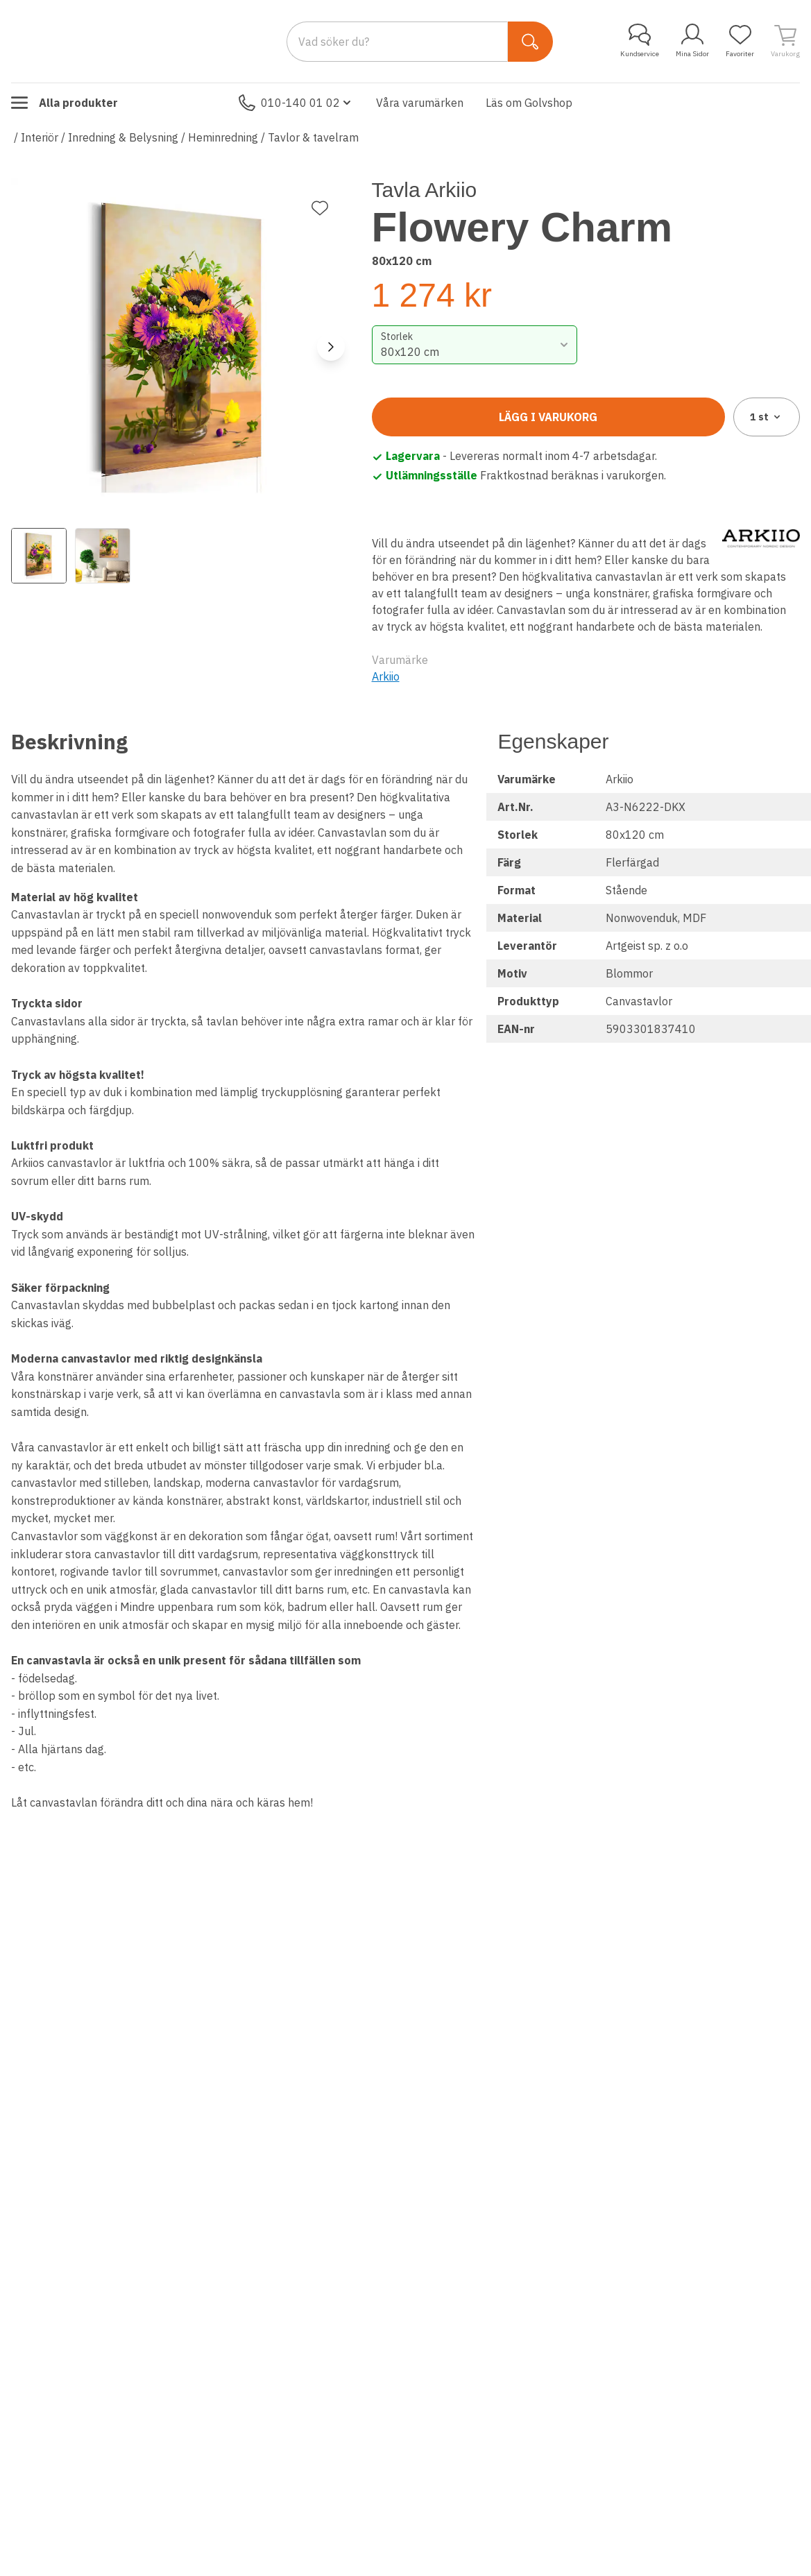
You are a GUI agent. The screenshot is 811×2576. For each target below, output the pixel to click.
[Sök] (530, 42)
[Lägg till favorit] (320, 208)
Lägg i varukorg (548, 417)
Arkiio (386, 676)
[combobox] (475, 344)
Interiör (39, 137)
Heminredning (223, 137)
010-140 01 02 (296, 102)
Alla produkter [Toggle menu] (64, 102)
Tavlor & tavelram (313, 137)
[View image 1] (39, 555)
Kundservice (639, 41)
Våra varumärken (419, 103)
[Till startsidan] (115, 41)
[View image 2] (102, 555)
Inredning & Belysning (123, 137)
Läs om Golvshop (529, 103)
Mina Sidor (692, 41)
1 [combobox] (766, 417)
